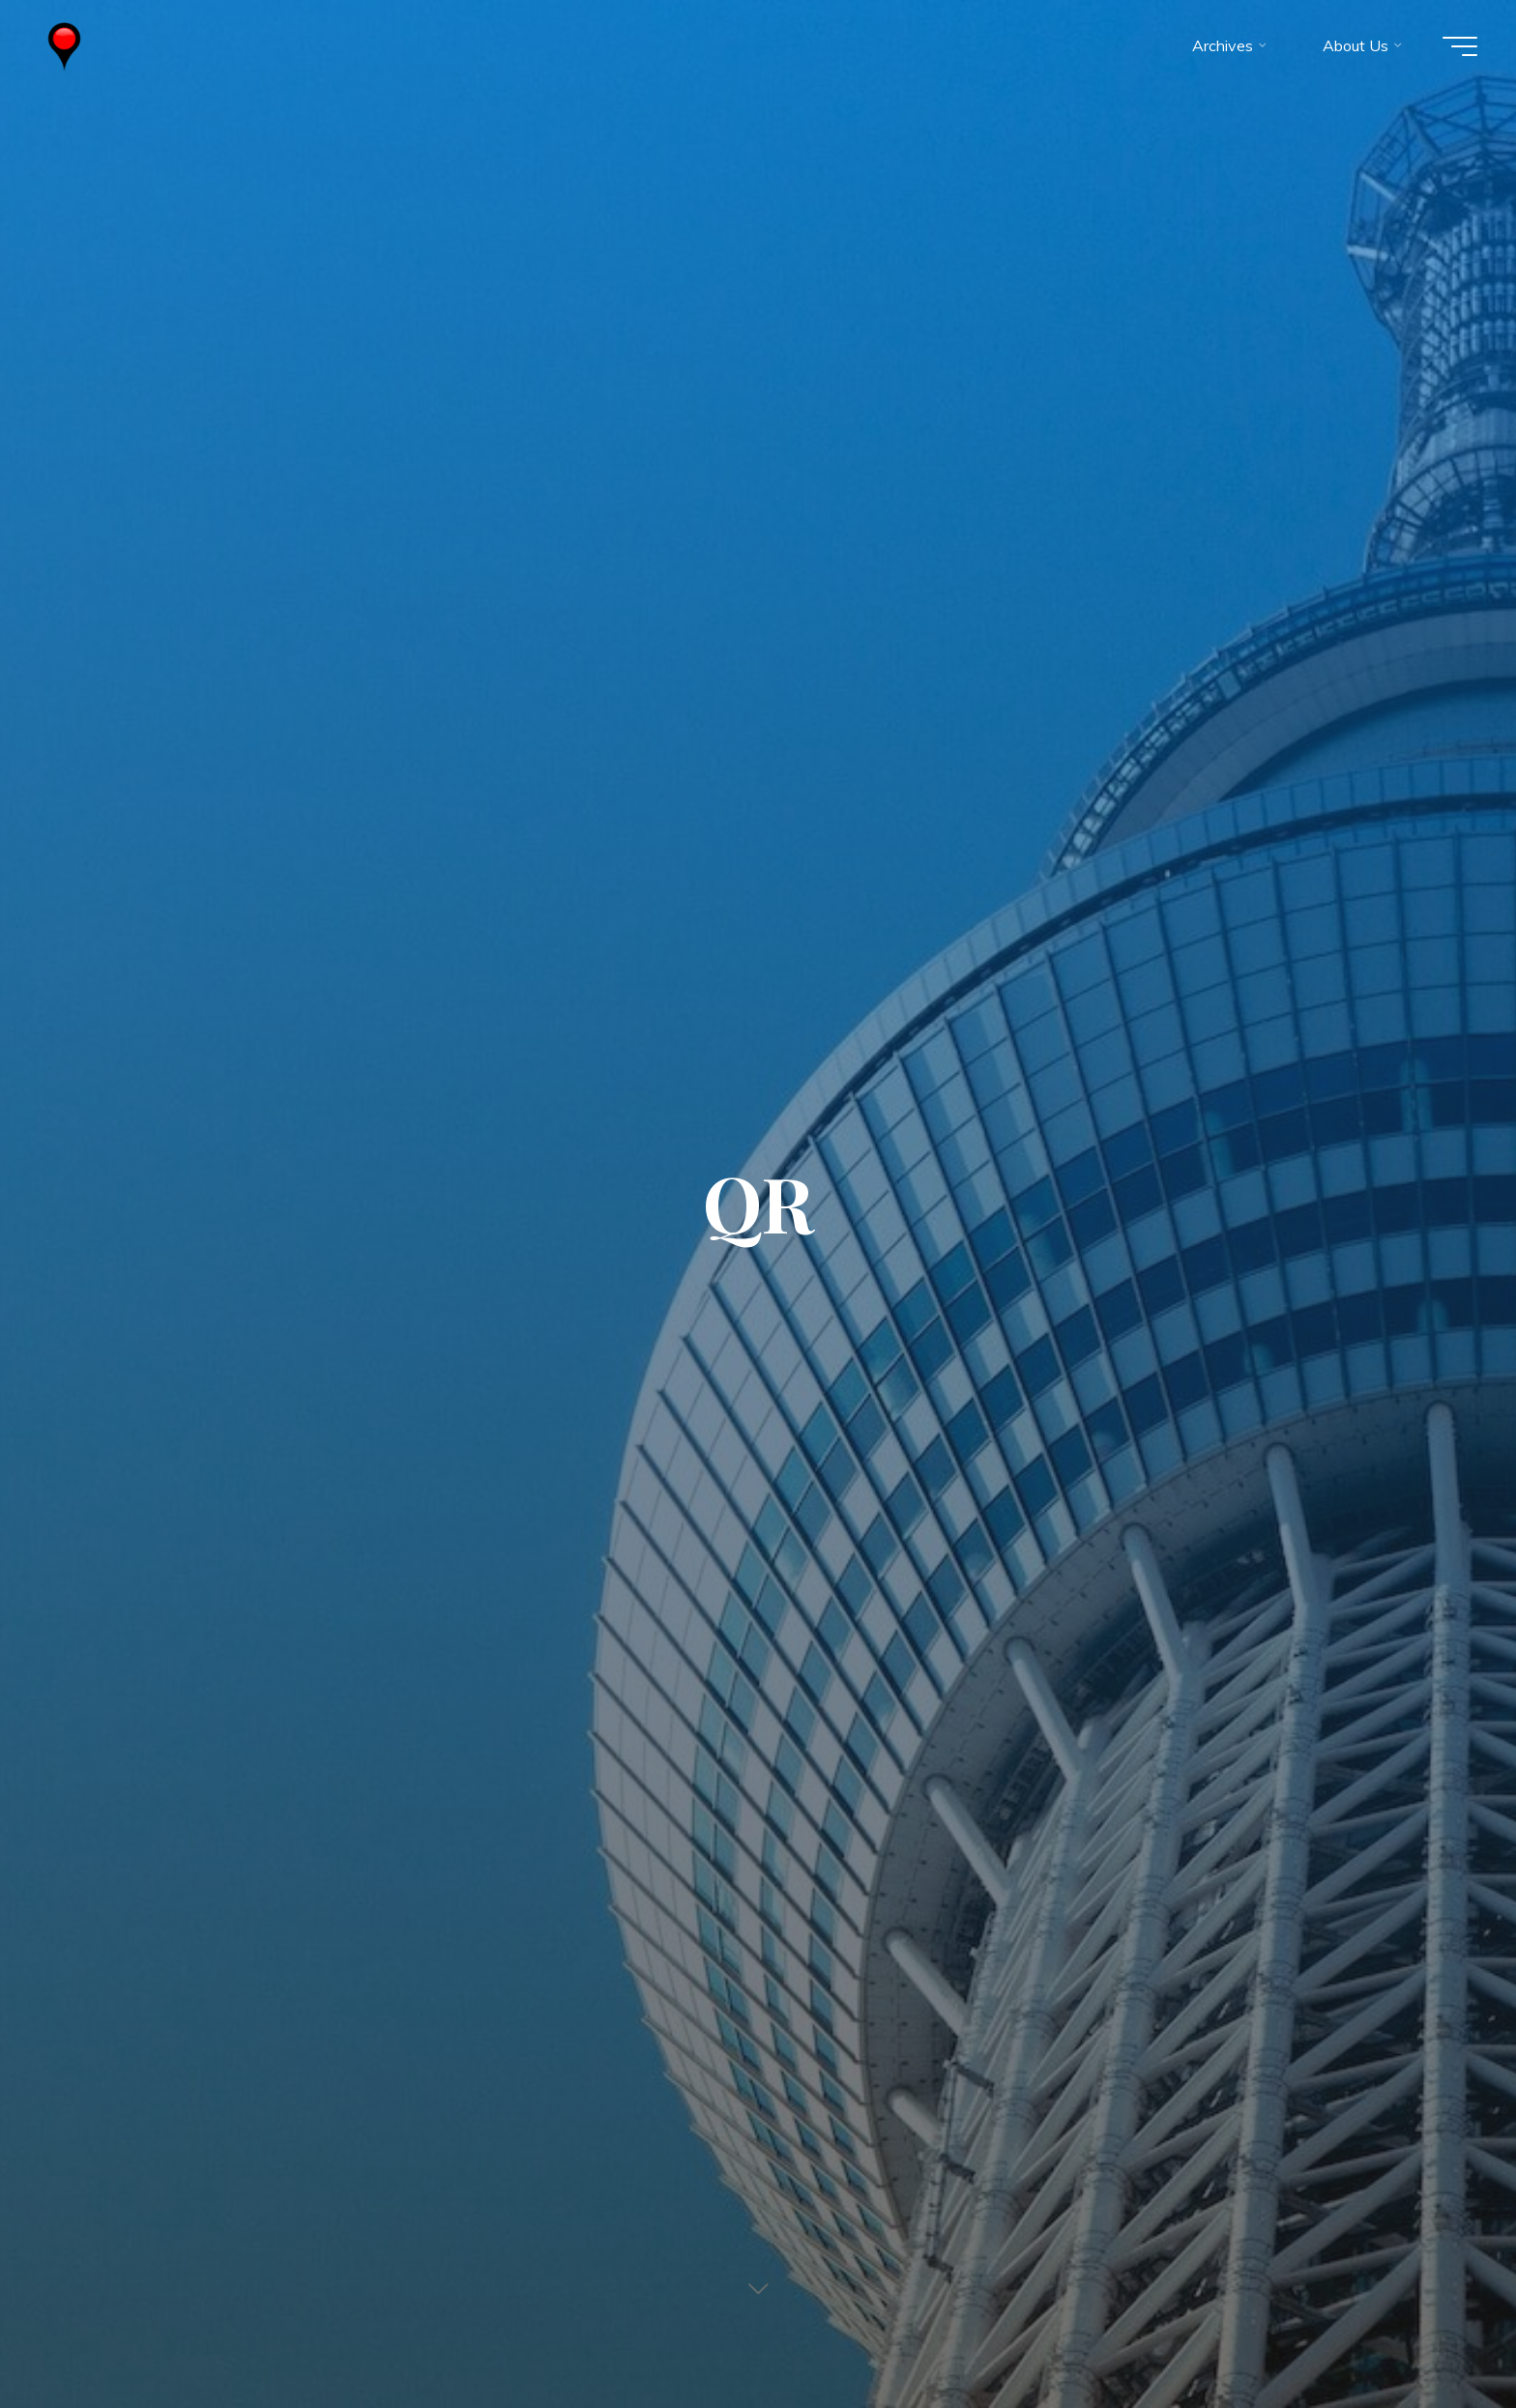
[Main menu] (1460, 46)
